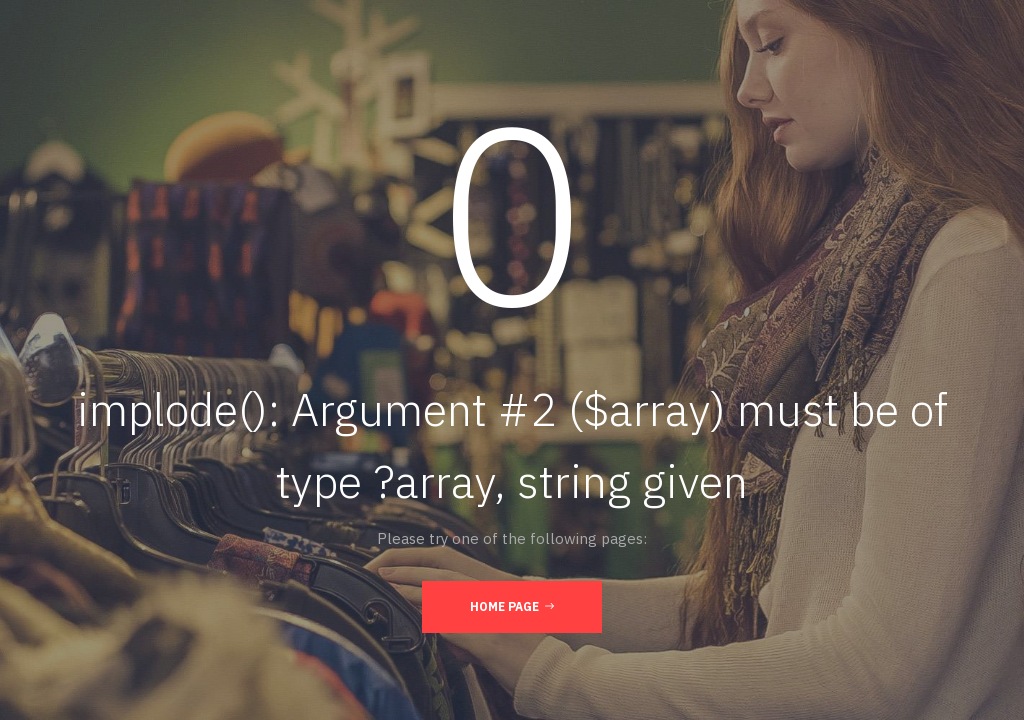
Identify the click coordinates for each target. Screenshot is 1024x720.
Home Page (512, 606)
